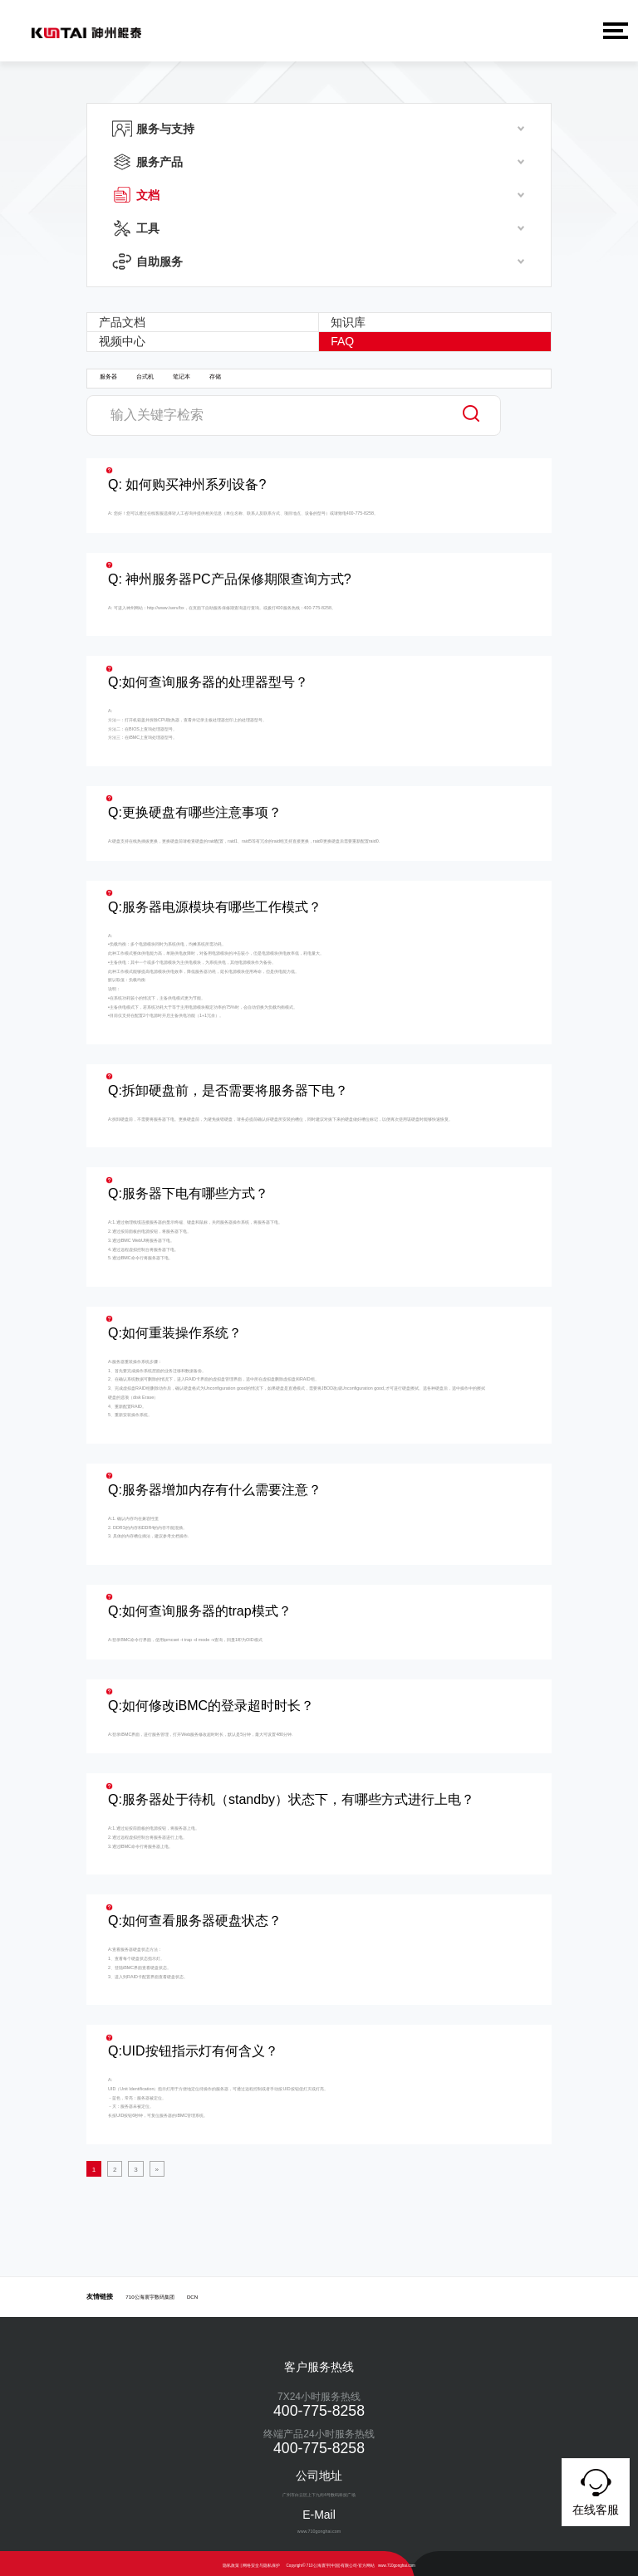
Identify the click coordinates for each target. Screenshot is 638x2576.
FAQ (344, 340)
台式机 (145, 376)
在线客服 (595, 2489)
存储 (215, 376)
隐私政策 (231, 2561)
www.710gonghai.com (396, 2561)
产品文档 (123, 321)
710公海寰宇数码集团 (149, 2292)
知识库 (349, 321)
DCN (192, 2292)
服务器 (108, 376)
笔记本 (181, 376)
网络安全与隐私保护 (261, 2561)
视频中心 (123, 340)
